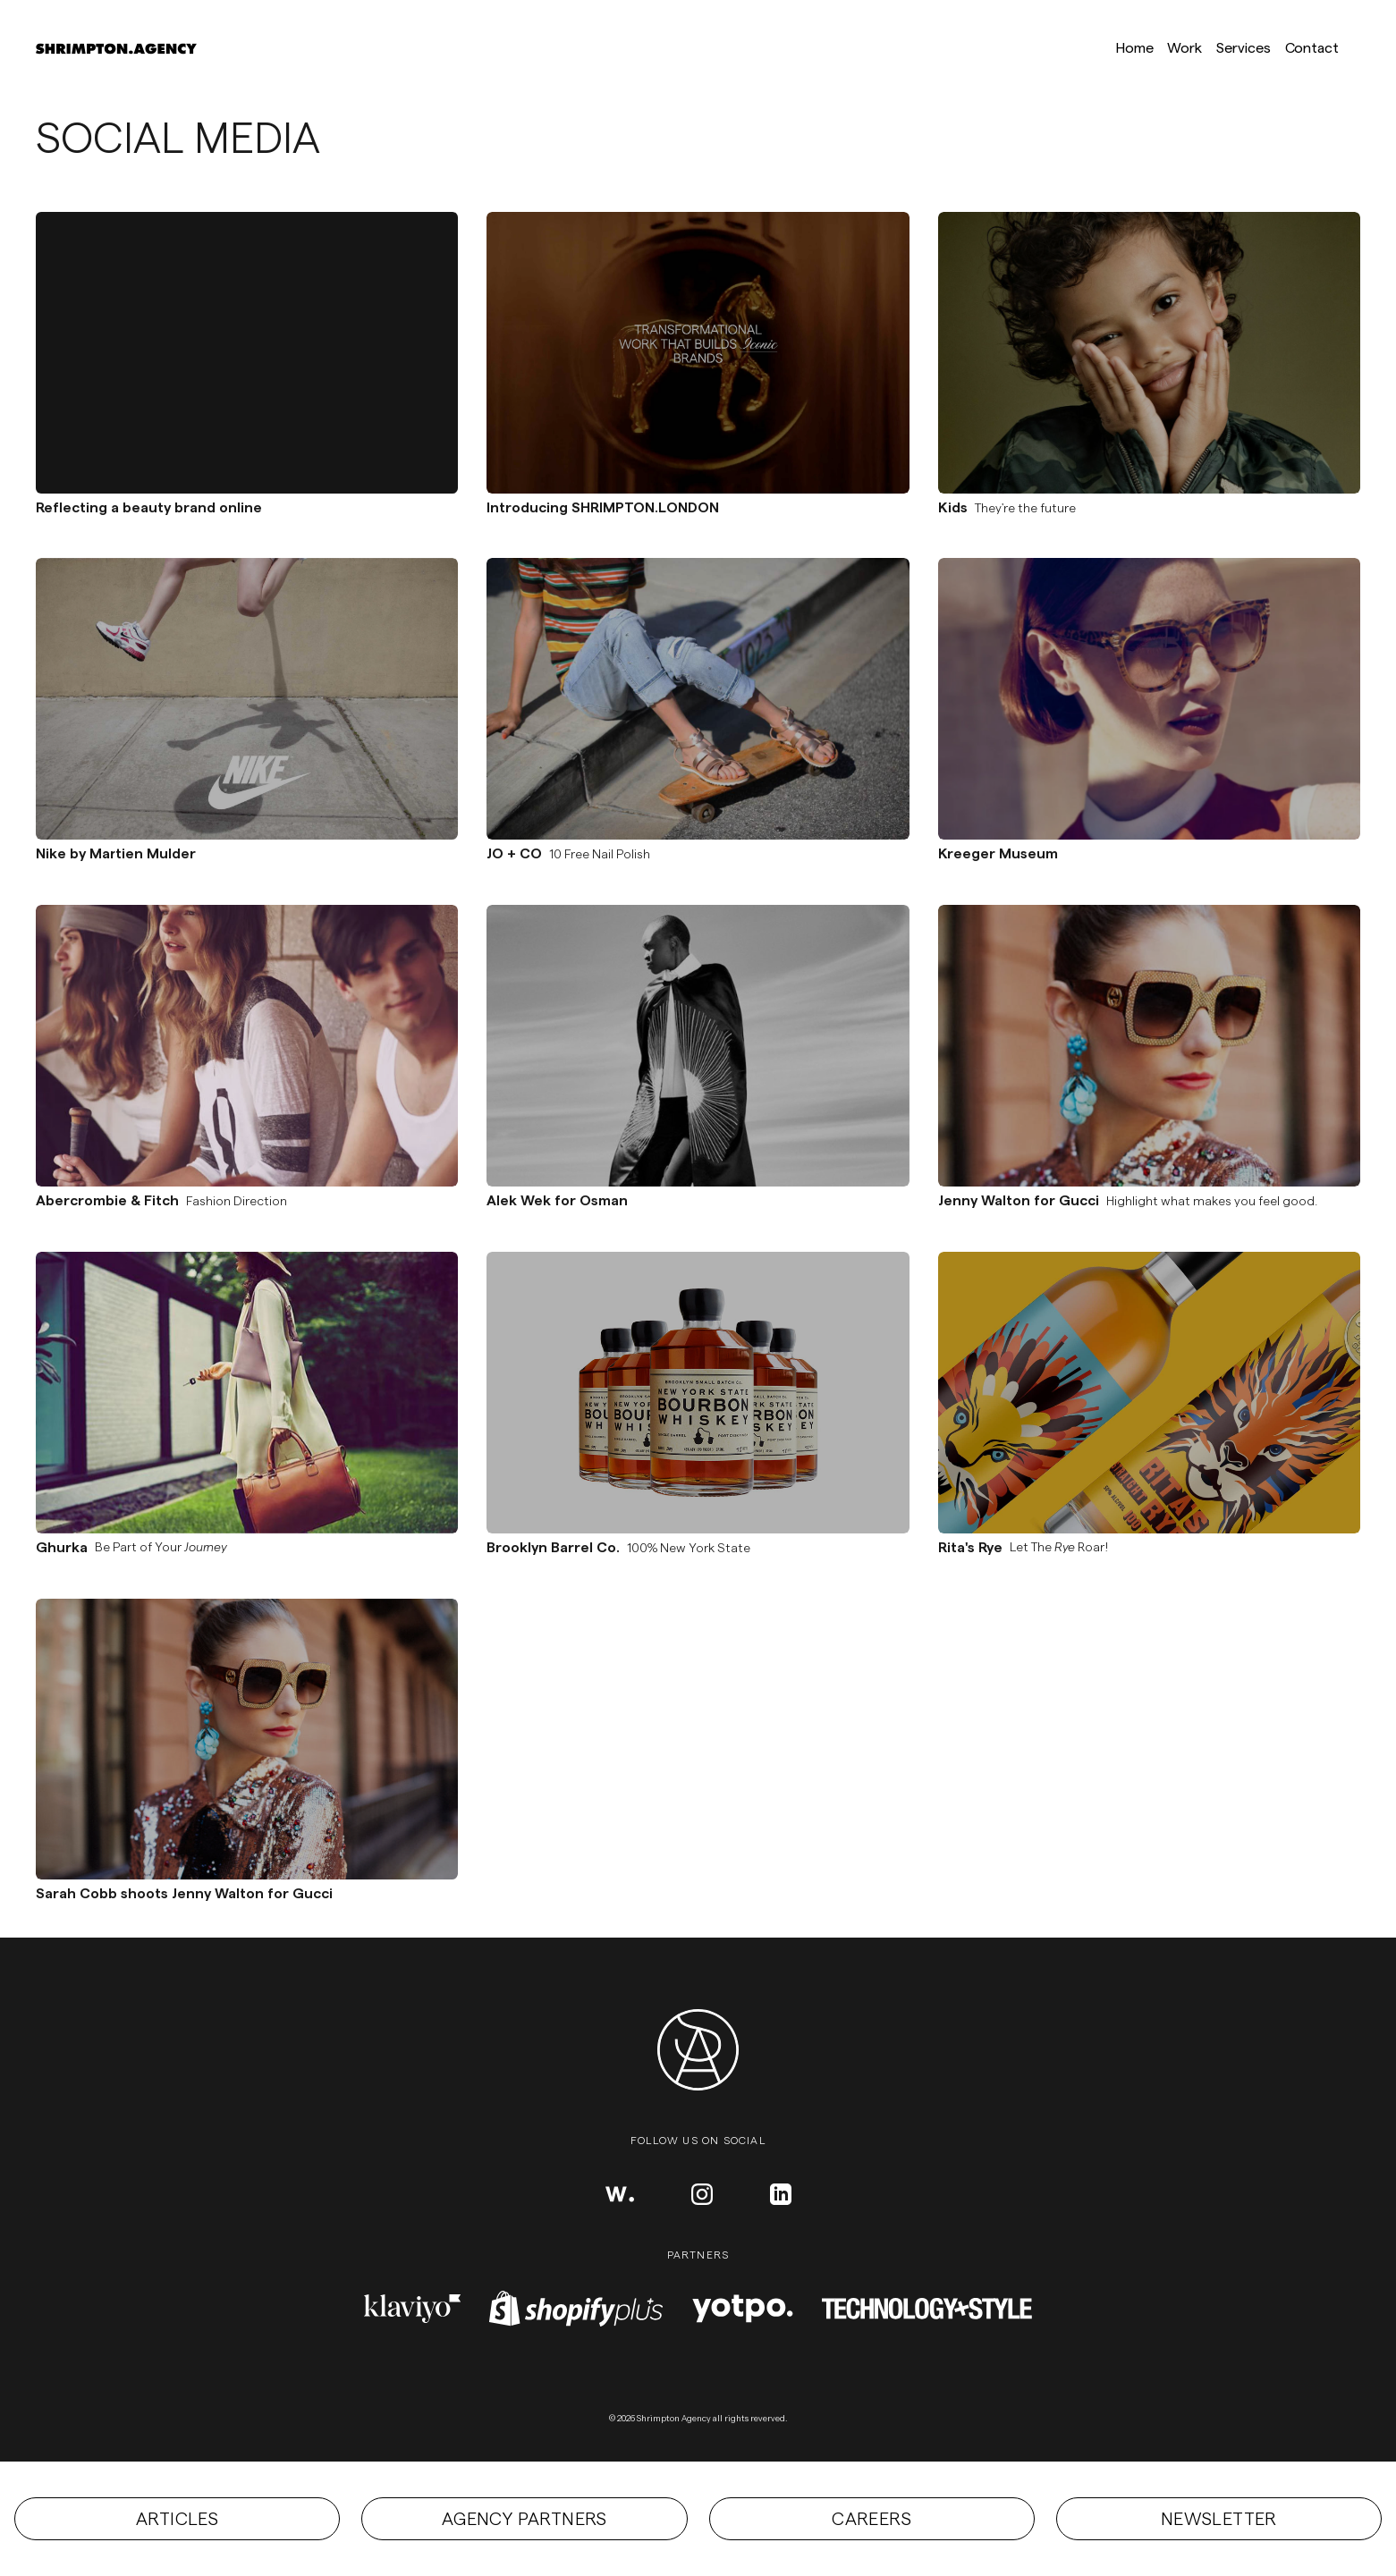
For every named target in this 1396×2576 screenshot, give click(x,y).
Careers (871, 2519)
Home (1135, 47)
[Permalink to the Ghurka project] (247, 1392)
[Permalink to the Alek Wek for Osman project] (697, 1046)
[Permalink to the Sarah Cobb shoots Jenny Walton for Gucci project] (247, 1739)
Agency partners (524, 2519)
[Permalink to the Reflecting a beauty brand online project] (247, 353)
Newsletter (1219, 2519)
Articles (177, 2519)
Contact (1312, 47)
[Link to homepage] (116, 48)
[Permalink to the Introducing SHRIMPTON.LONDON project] (697, 353)
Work (1184, 47)
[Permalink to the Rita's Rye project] (1149, 1392)
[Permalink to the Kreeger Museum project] (1149, 699)
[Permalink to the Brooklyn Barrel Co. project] (697, 1392)
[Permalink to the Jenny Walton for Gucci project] (1149, 1046)
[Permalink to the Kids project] (1149, 353)
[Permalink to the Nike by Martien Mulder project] (247, 699)
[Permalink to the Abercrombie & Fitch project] (247, 1046)
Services (1243, 47)
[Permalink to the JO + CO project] (697, 699)
